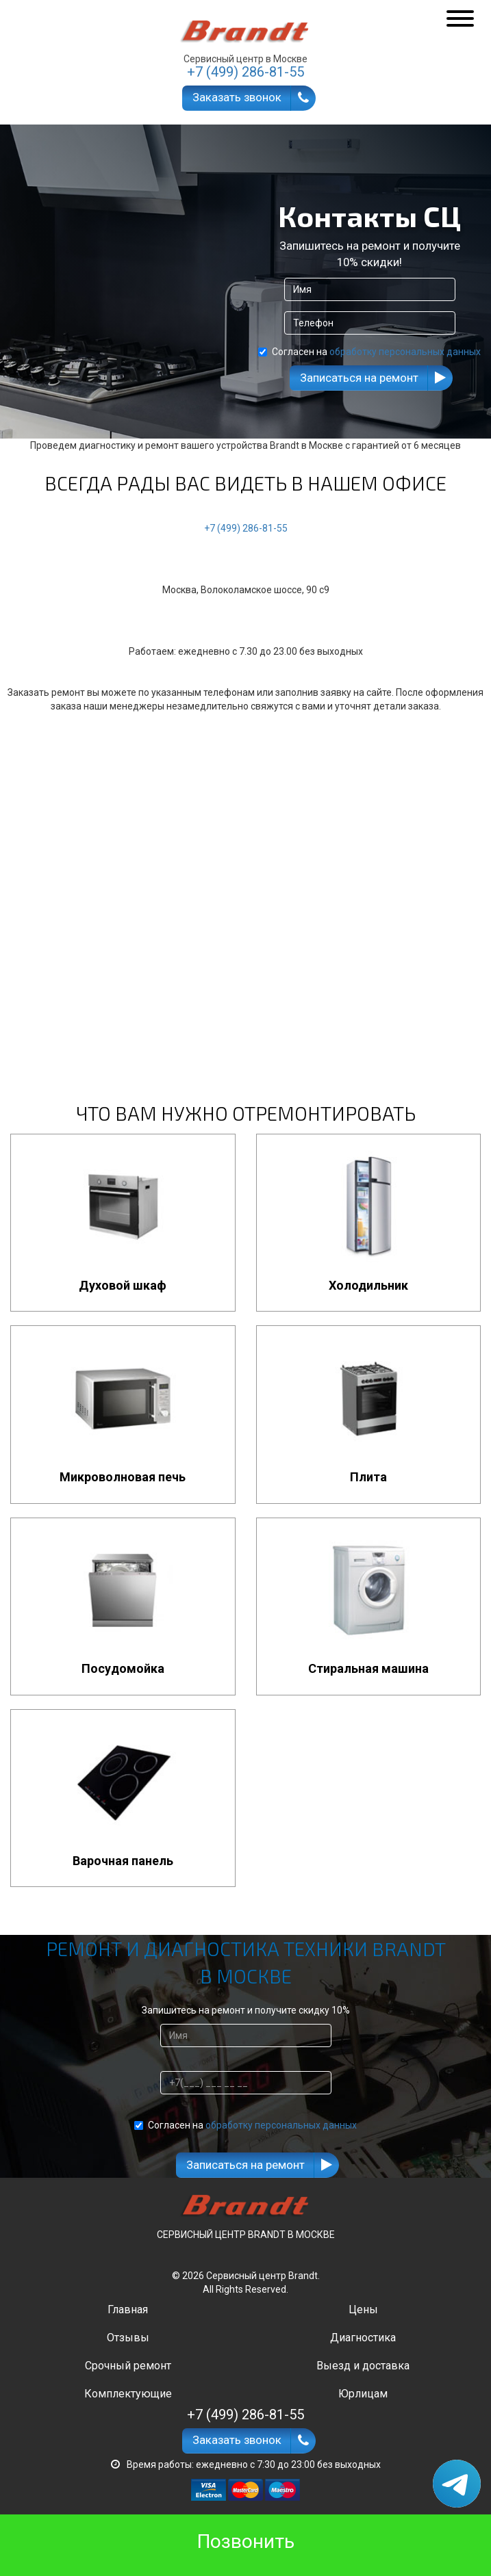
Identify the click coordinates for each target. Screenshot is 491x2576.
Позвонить (245, 2541)
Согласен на (369, 351)
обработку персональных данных (405, 351)
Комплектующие (128, 2393)
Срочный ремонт (128, 2365)
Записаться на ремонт (359, 378)
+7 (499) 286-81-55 (246, 528)
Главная (128, 2309)
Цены (363, 2309)
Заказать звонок (236, 97)
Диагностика (363, 2337)
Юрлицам (363, 2393)
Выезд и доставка (363, 2365)
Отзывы (128, 2337)
